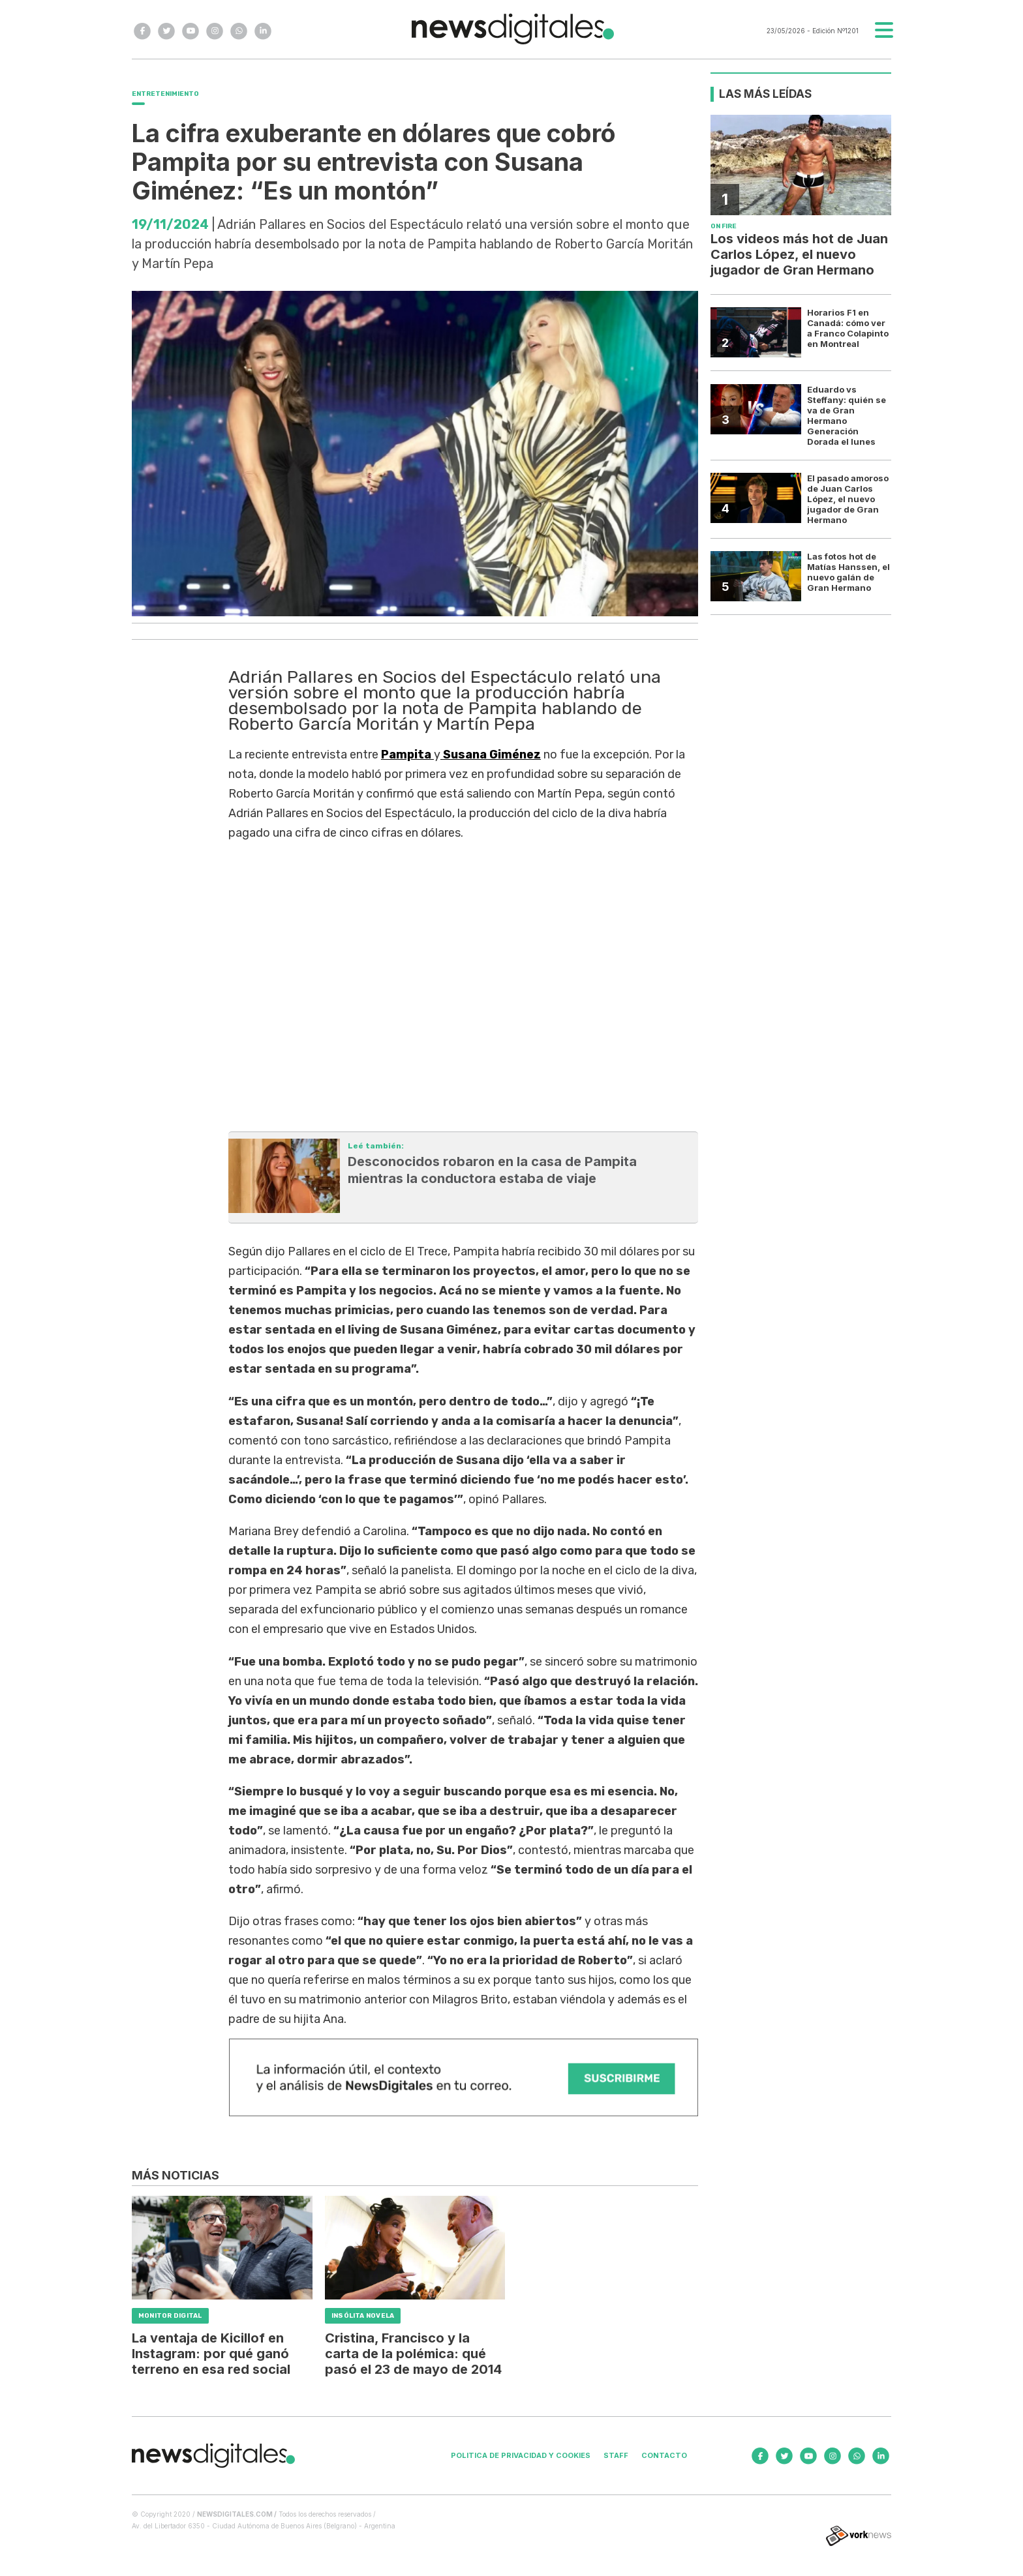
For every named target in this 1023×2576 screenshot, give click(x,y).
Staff (615, 2455)
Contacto (664, 2455)
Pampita (407, 754)
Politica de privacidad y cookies (520, 2455)
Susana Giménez (490, 754)
